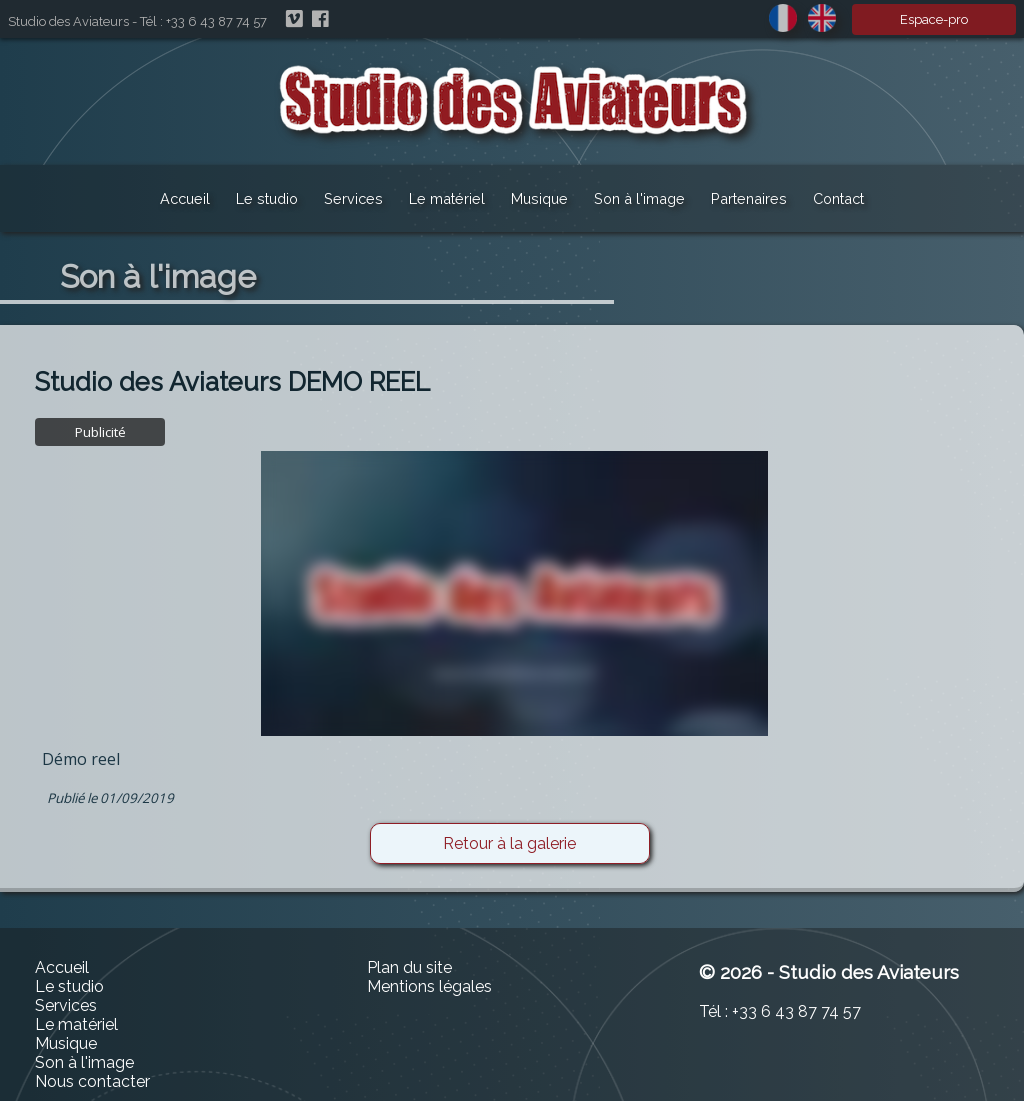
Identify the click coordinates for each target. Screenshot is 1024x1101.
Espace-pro (934, 19)
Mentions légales (429, 986)
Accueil (185, 198)
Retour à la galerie (509, 843)
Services (353, 198)
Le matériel (447, 198)
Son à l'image (639, 198)
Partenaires (749, 198)
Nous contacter (92, 1081)
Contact (838, 198)
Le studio (267, 198)
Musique (539, 198)
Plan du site (409, 967)
